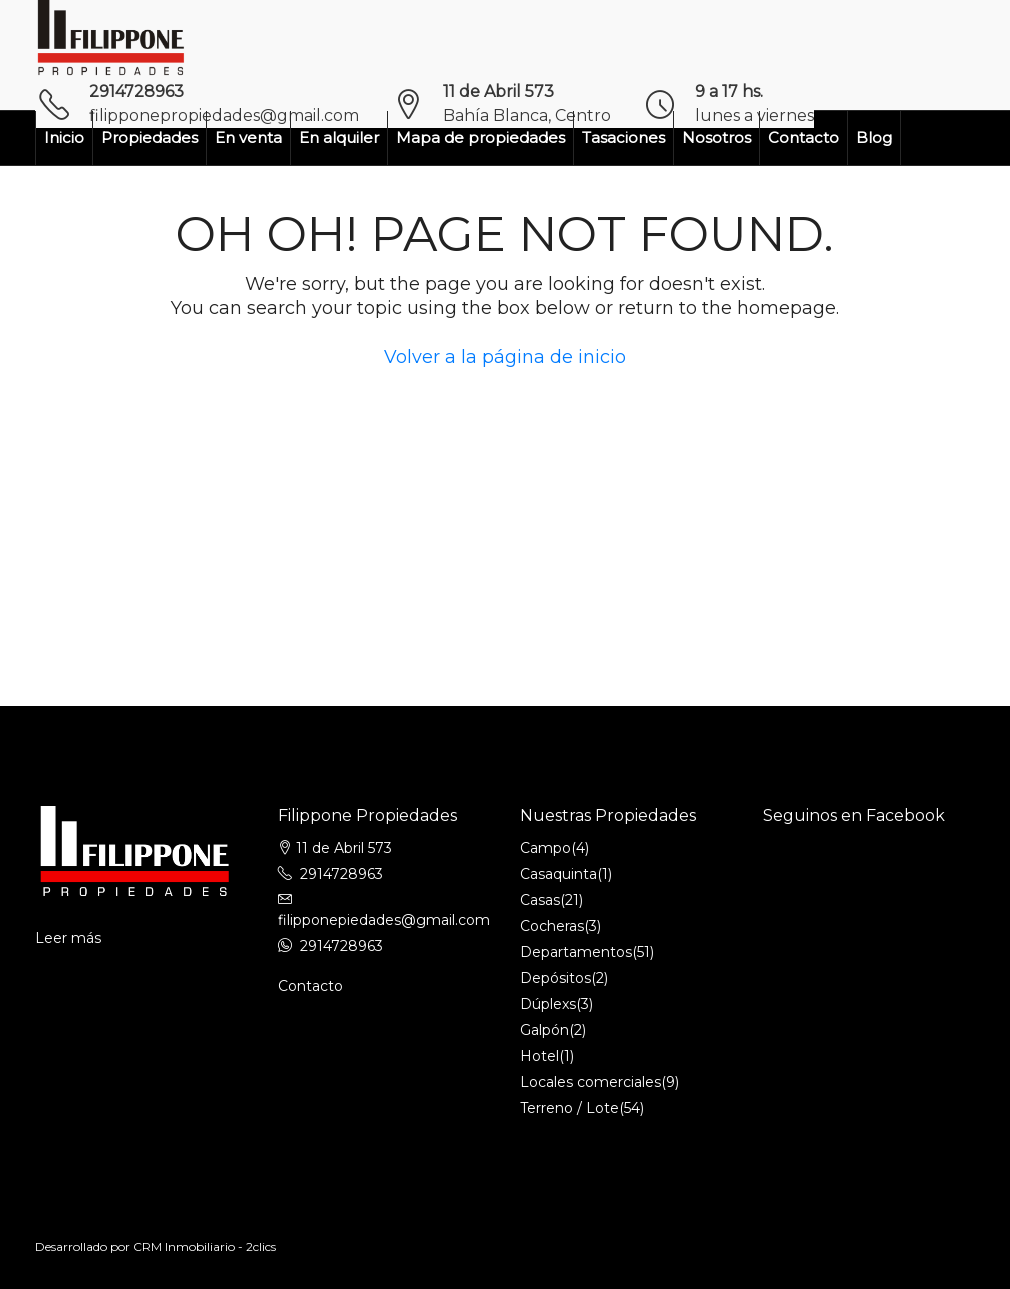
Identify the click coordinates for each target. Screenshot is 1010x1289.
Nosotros (716, 137)
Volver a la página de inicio (505, 357)
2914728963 (136, 91)
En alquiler (339, 137)
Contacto (803, 137)
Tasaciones (623, 137)
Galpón (544, 1030)
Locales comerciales (590, 1082)
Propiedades (149, 137)
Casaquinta (558, 874)
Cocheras (552, 926)
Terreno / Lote (569, 1108)
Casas (540, 900)
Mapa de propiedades (480, 137)
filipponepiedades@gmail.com (384, 920)
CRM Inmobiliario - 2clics (204, 1246)
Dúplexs (548, 1004)
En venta (248, 137)
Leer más (68, 938)
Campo (545, 848)
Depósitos (555, 978)
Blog (874, 137)
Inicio (64, 137)
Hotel (539, 1056)
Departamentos (576, 952)
